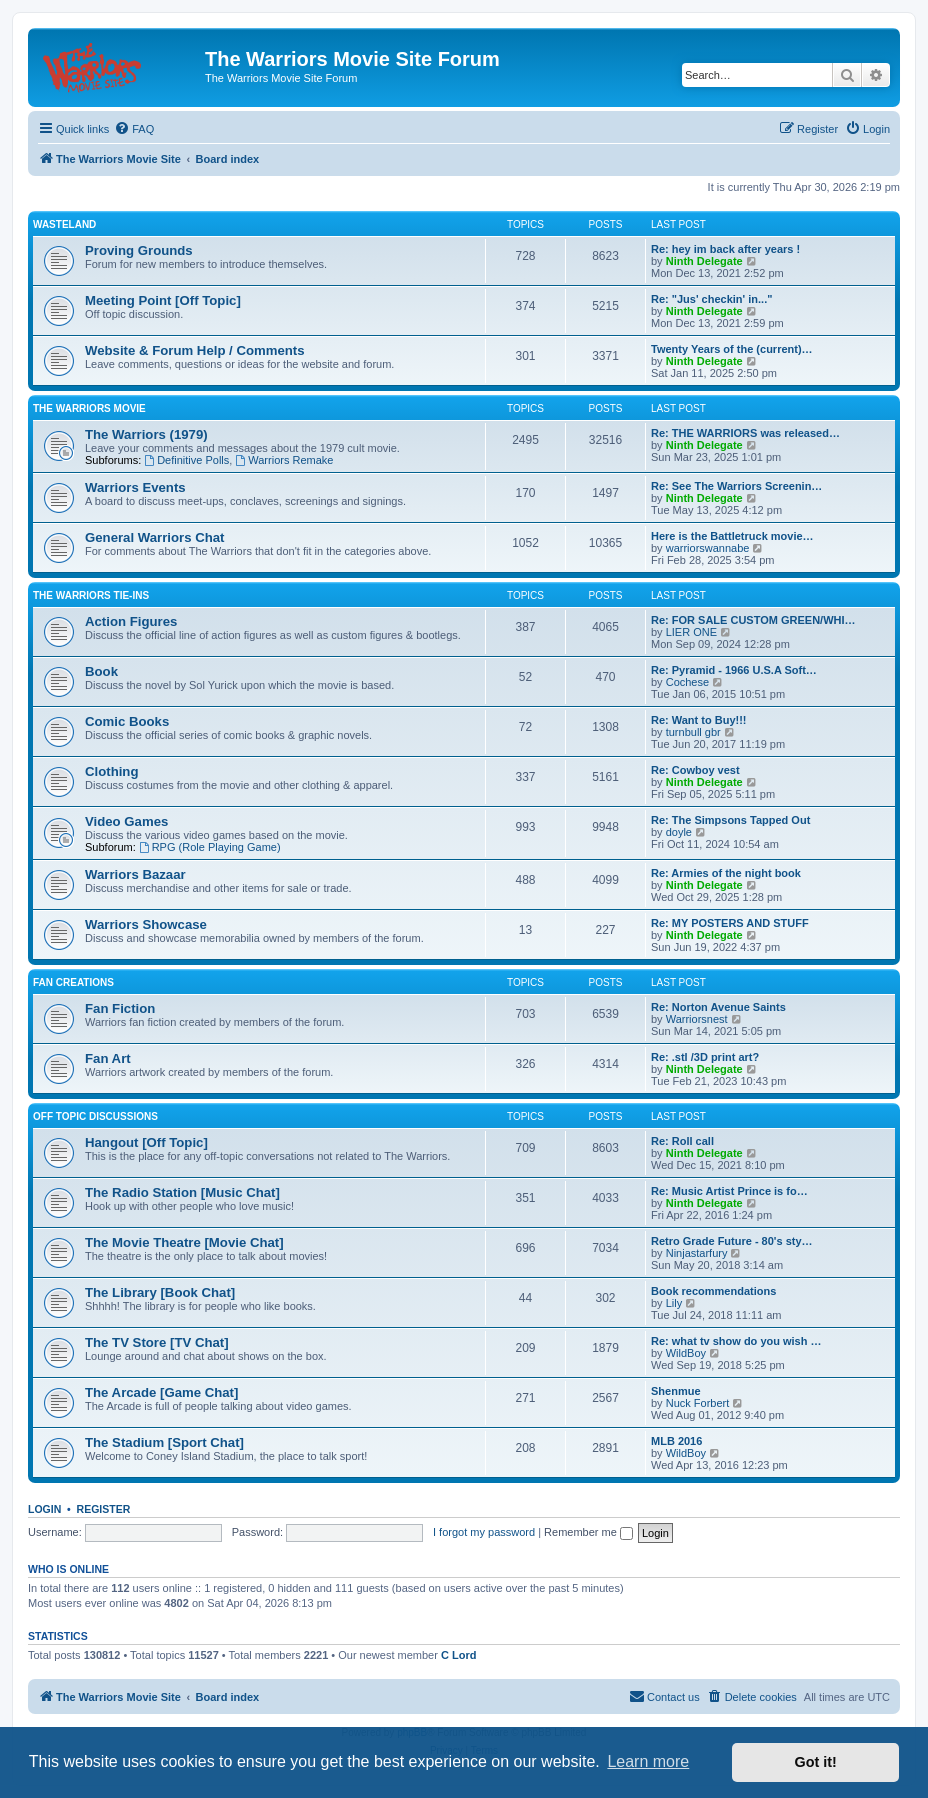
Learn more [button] (648, 1761)
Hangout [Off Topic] (146, 1142)
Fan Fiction (120, 1008)
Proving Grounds (139, 250)
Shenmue (676, 1391)
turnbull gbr (693, 732)
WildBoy (686, 1353)
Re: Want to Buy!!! (699, 720)
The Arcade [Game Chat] (161, 1392)
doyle (679, 832)
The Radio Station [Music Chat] (182, 1192)
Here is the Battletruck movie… (732, 536)
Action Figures (131, 621)
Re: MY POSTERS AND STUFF (730, 923)
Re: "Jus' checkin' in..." (711, 299)
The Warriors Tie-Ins (91, 595)
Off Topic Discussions (95, 1116)
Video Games (126, 821)
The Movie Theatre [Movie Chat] (184, 1242)
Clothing (111, 771)
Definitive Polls (186, 460)
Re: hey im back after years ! (725, 249)
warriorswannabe (708, 548)
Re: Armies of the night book (726, 873)
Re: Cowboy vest (695, 770)
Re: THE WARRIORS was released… (745, 433)
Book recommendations (713, 1291)
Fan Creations (73, 982)
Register (104, 1509)
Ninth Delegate (704, 261)
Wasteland (64, 224)
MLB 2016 (676, 1441)
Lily (674, 1303)
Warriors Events (135, 487)
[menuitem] (134, 129)
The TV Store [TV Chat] (157, 1342)
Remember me (588, 1532)
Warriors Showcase (146, 924)
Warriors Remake (284, 460)
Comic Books (127, 721)
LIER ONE (691, 632)
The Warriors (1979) (146, 434)
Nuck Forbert (698, 1403)
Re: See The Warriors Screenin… (736, 486)
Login (44, 1509)
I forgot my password (484, 1532)
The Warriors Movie (89, 408)
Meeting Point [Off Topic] (163, 300)
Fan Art (108, 1058)
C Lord (458, 1655)
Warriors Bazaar (135, 874)
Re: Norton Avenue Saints (718, 1007)
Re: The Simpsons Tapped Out (730, 820)
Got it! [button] (816, 1762)
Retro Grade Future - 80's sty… (732, 1241)
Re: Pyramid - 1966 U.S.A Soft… (734, 670)
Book (101, 671)
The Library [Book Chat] (160, 1292)
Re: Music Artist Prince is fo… (729, 1191)
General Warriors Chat (155, 537)
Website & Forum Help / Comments (195, 350)
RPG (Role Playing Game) (210, 847)
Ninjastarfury (697, 1253)
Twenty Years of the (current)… (732, 349)
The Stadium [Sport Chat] (164, 1442)
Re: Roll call (682, 1141)
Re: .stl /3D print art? (705, 1057)
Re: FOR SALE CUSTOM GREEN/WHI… (753, 620)
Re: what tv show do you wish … (736, 1341)
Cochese (687, 682)
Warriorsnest (697, 1019)
